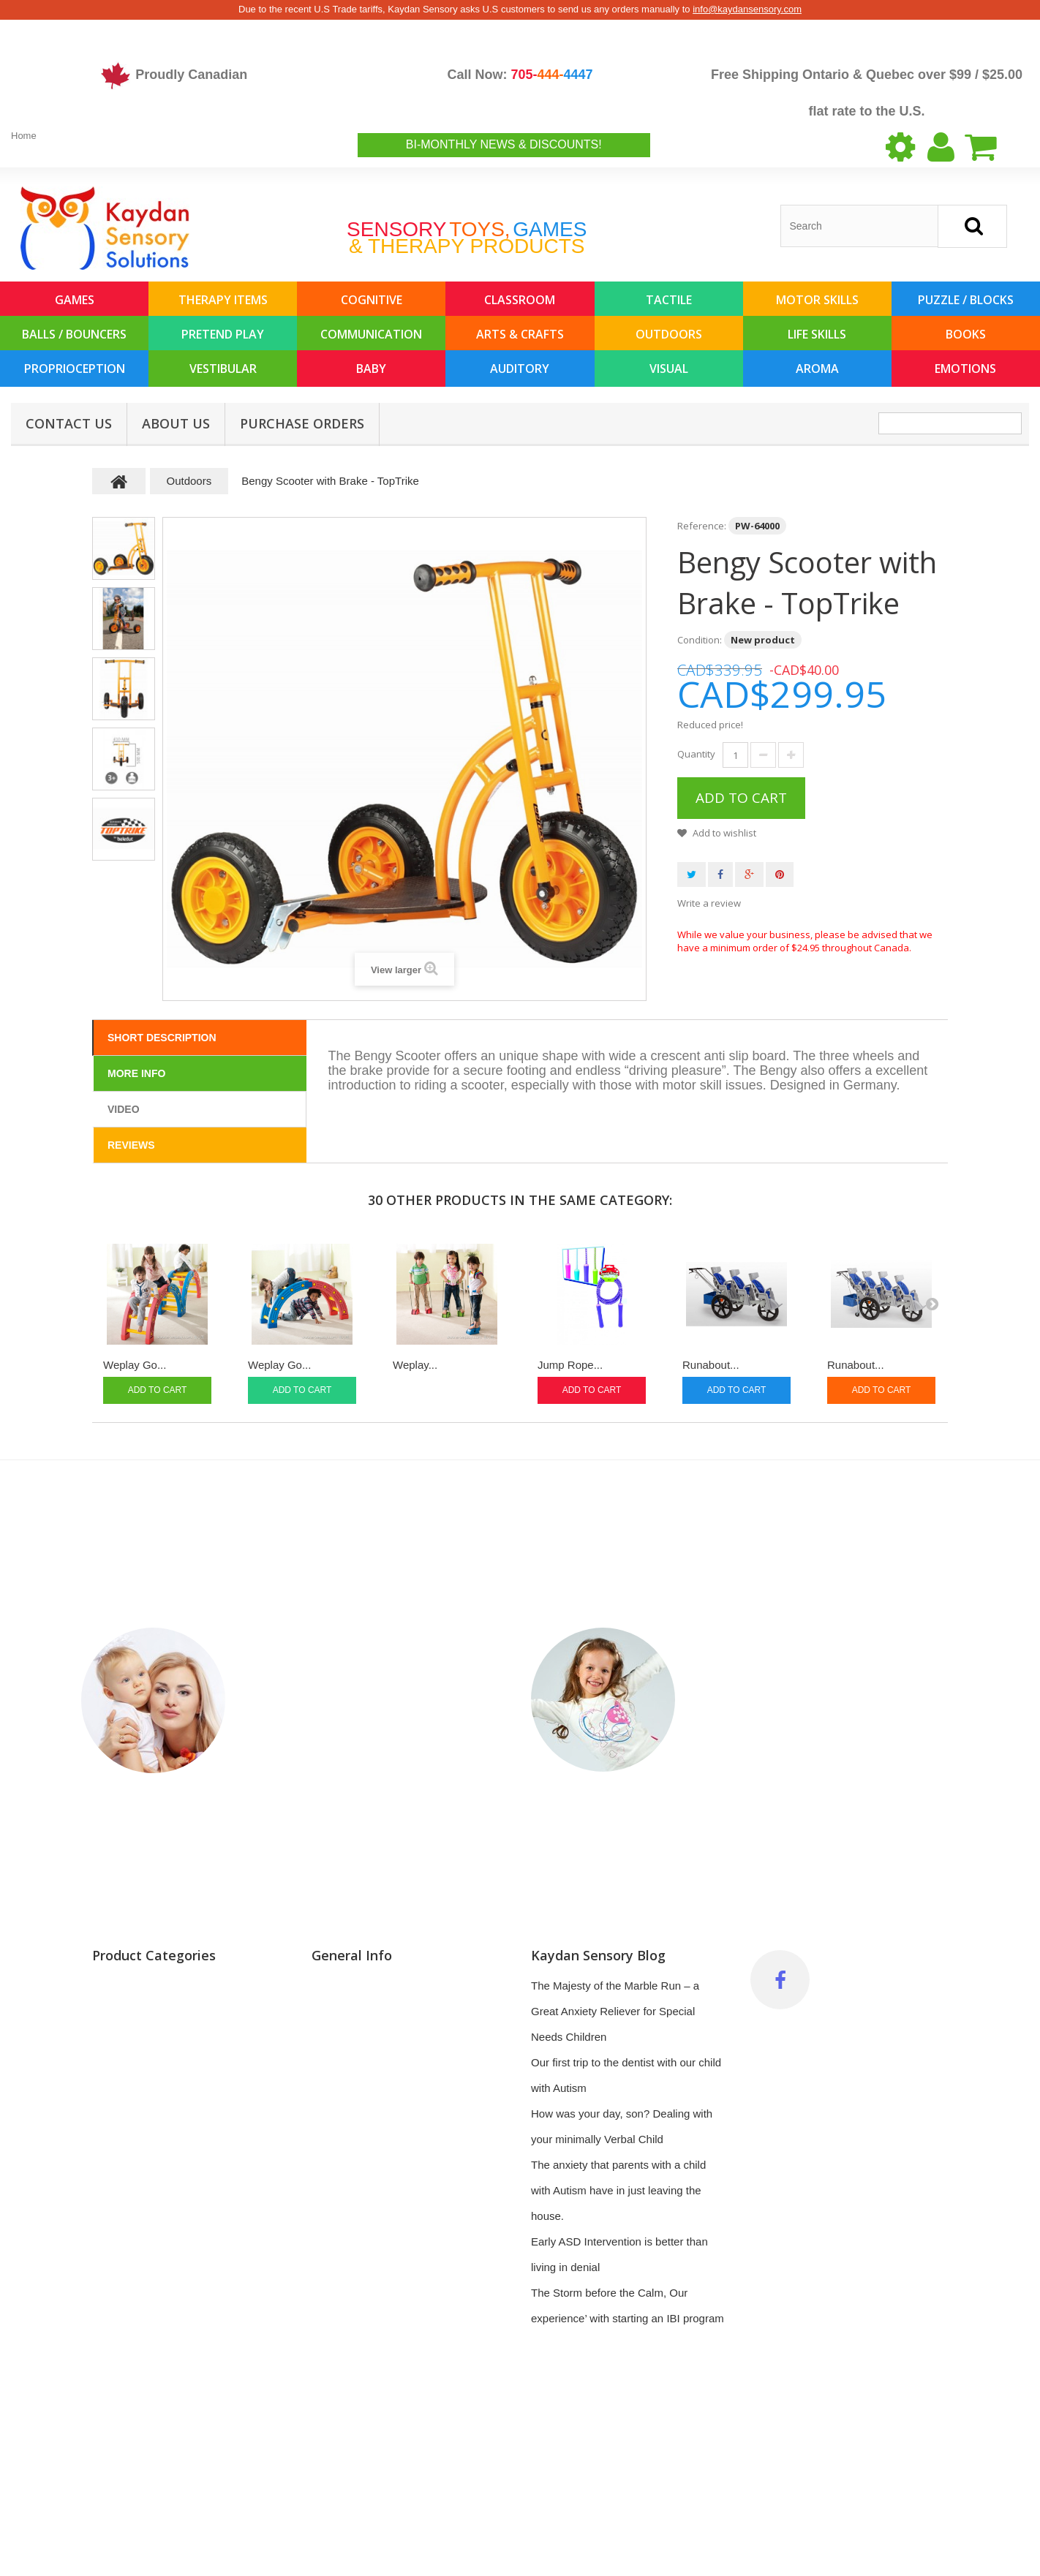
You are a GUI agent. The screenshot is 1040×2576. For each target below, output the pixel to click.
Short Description (162, 1037)
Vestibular (223, 368)
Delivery (331, 2139)
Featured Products (137, 2523)
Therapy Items (223, 300)
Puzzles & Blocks (134, 2011)
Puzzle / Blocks (966, 300)
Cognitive (371, 300)
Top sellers (338, 2037)
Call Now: (519, 74)
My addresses (346, 2216)
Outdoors (669, 334)
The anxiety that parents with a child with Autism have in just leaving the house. (618, 2190)
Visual (668, 368)
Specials (332, 1985)
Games (74, 300)
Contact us (338, 2062)
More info (136, 1073)
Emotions (965, 368)
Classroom (519, 300)
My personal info (352, 2241)
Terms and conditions (363, 2113)
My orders (336, 2164)
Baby (371, 368)
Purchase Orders (302, 423)
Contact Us (69, 423)
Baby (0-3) (117, 2190)
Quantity (696, 753)
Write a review (709, 903)
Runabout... (710, 1365)
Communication (371, 334)
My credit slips (346, 2190)
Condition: (699, 639)
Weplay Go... (134, 1365)
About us (176, 423)
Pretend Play (222, 334)
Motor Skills (817, 300)
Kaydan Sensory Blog (598, 1955)
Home (24, 135)
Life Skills (817, 334)
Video (124, 1109)
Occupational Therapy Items (160, 2216)
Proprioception (74, 368)
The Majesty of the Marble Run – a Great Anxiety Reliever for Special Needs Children (615, 2011)
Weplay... (415, 1365)
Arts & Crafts (520, 334)
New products (345, 2011)
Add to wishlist (723, 832)
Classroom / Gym (134, 2139)
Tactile (669, 300)
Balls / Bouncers (74, 334)
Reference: (701, 525)
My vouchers (343, 2267)
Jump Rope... (570, 1365)
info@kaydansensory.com (747, 9)
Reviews (131, 1145)
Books (966, 334)
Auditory (519, 368)
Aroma (817, 368)
